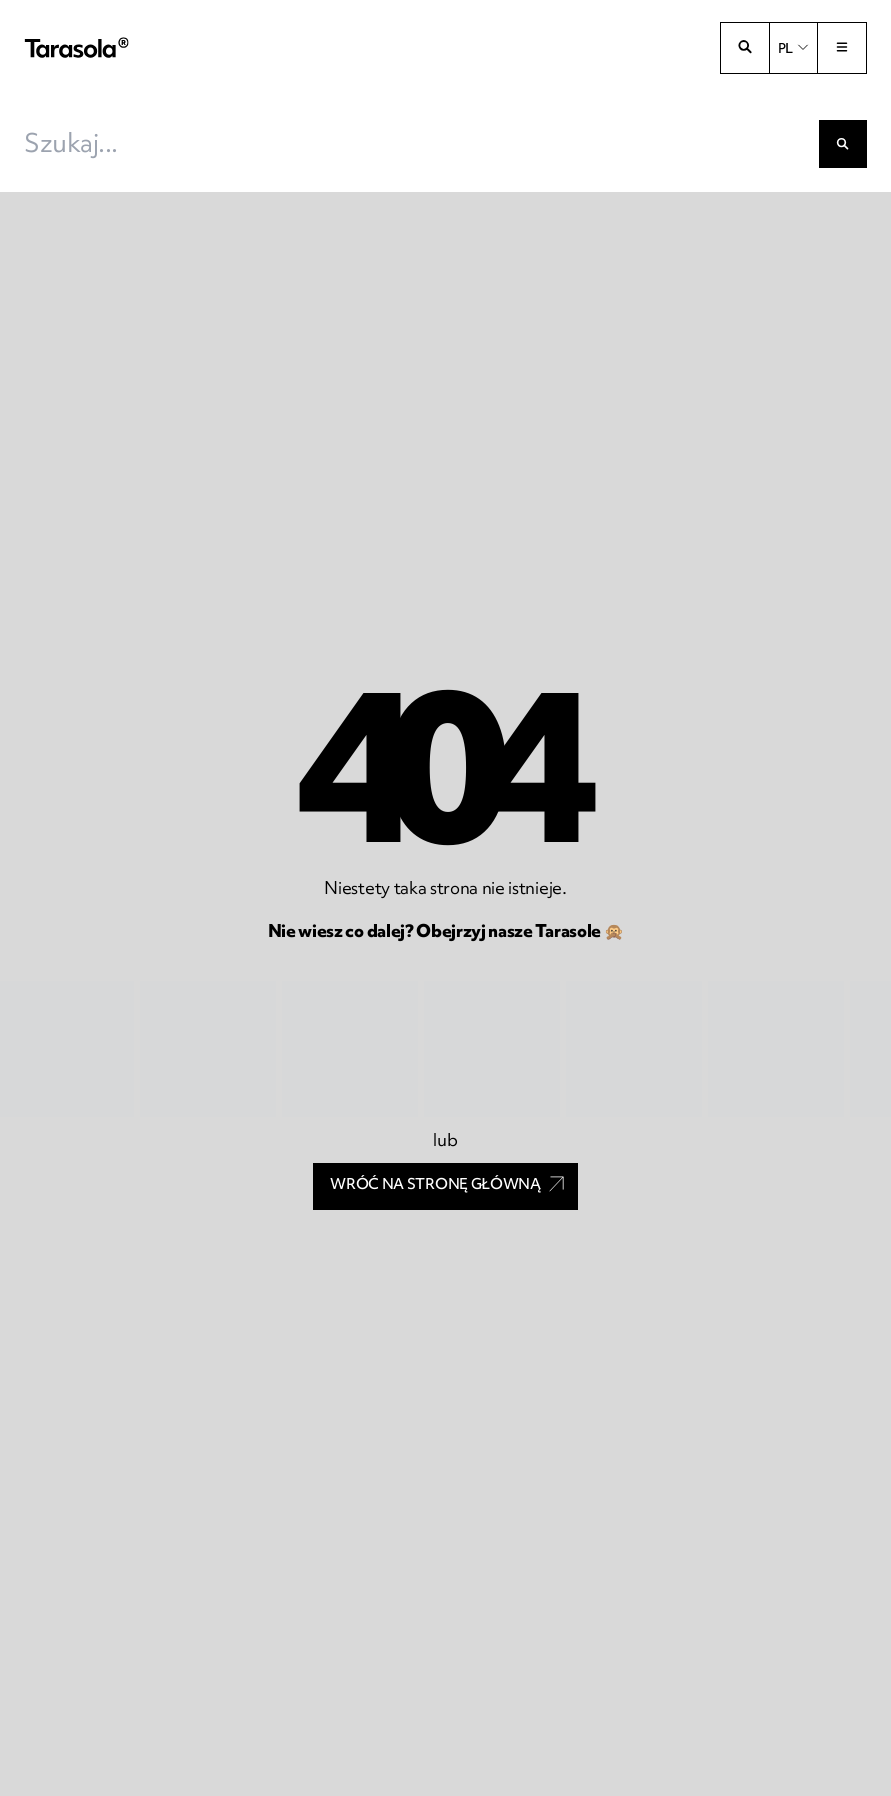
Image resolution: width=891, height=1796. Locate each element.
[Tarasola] (76, 48)
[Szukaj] (843, 144)
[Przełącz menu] (842, 48)
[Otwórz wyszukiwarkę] (745, 48)
